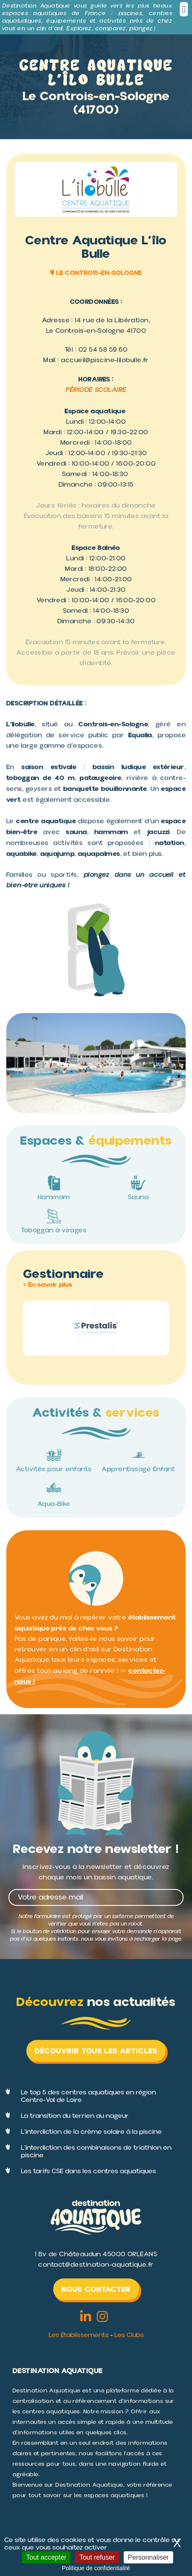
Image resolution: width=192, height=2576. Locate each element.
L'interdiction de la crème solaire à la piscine (91, 2131)
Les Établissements (79, 2335)
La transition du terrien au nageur (75, 2116)
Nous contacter (96, 2289)
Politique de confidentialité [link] (96, 2568)
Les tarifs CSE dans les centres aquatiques (88, 2171)
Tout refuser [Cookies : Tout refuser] (96, 2557)
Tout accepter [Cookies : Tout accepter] (46, 2557)
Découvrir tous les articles (96, 2050)
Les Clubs (129, 2335)
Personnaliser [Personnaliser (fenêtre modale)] (148, 2557)
